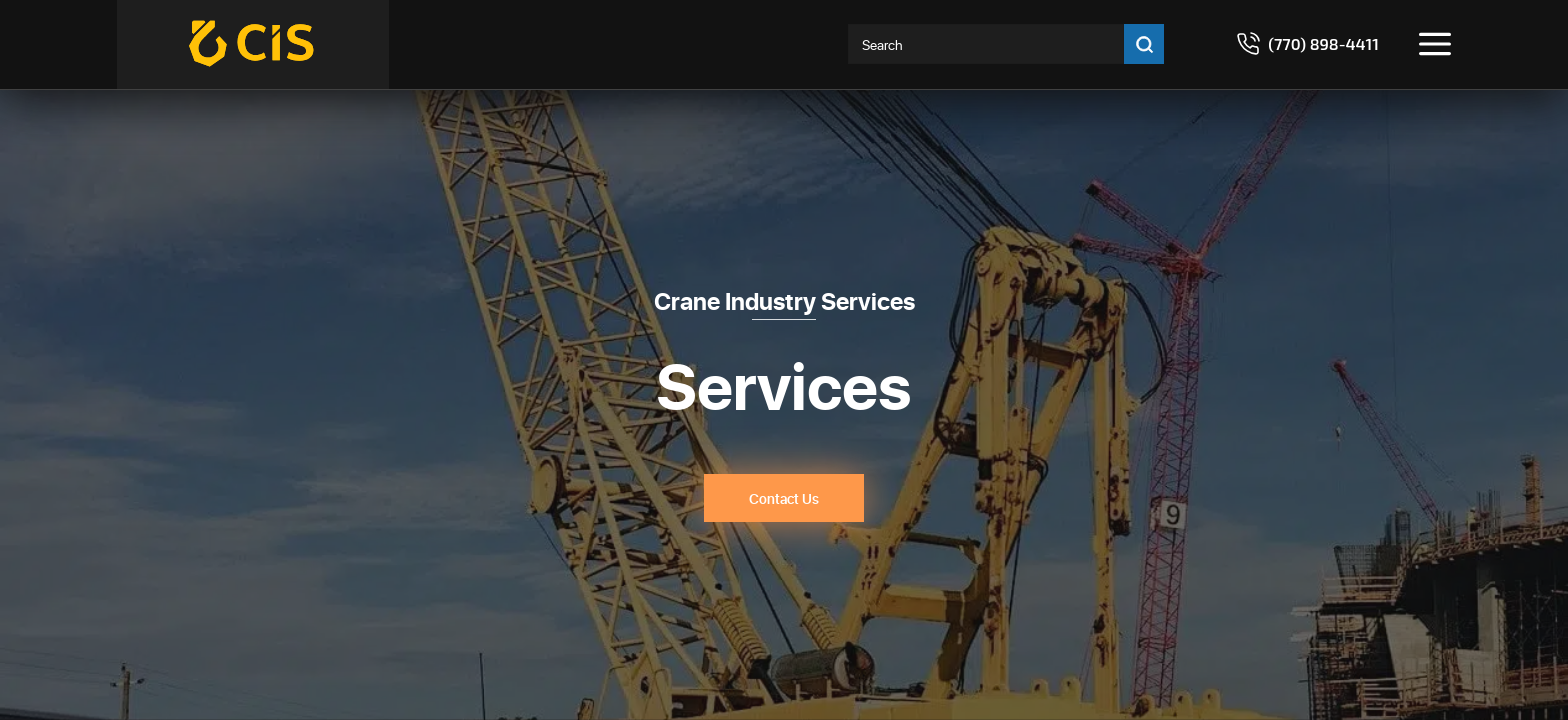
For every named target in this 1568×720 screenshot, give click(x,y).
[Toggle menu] (1435, 44)
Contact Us (784, 498)
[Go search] (1144, 44)
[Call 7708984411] (1307, 44)
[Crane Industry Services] (253, 44)
